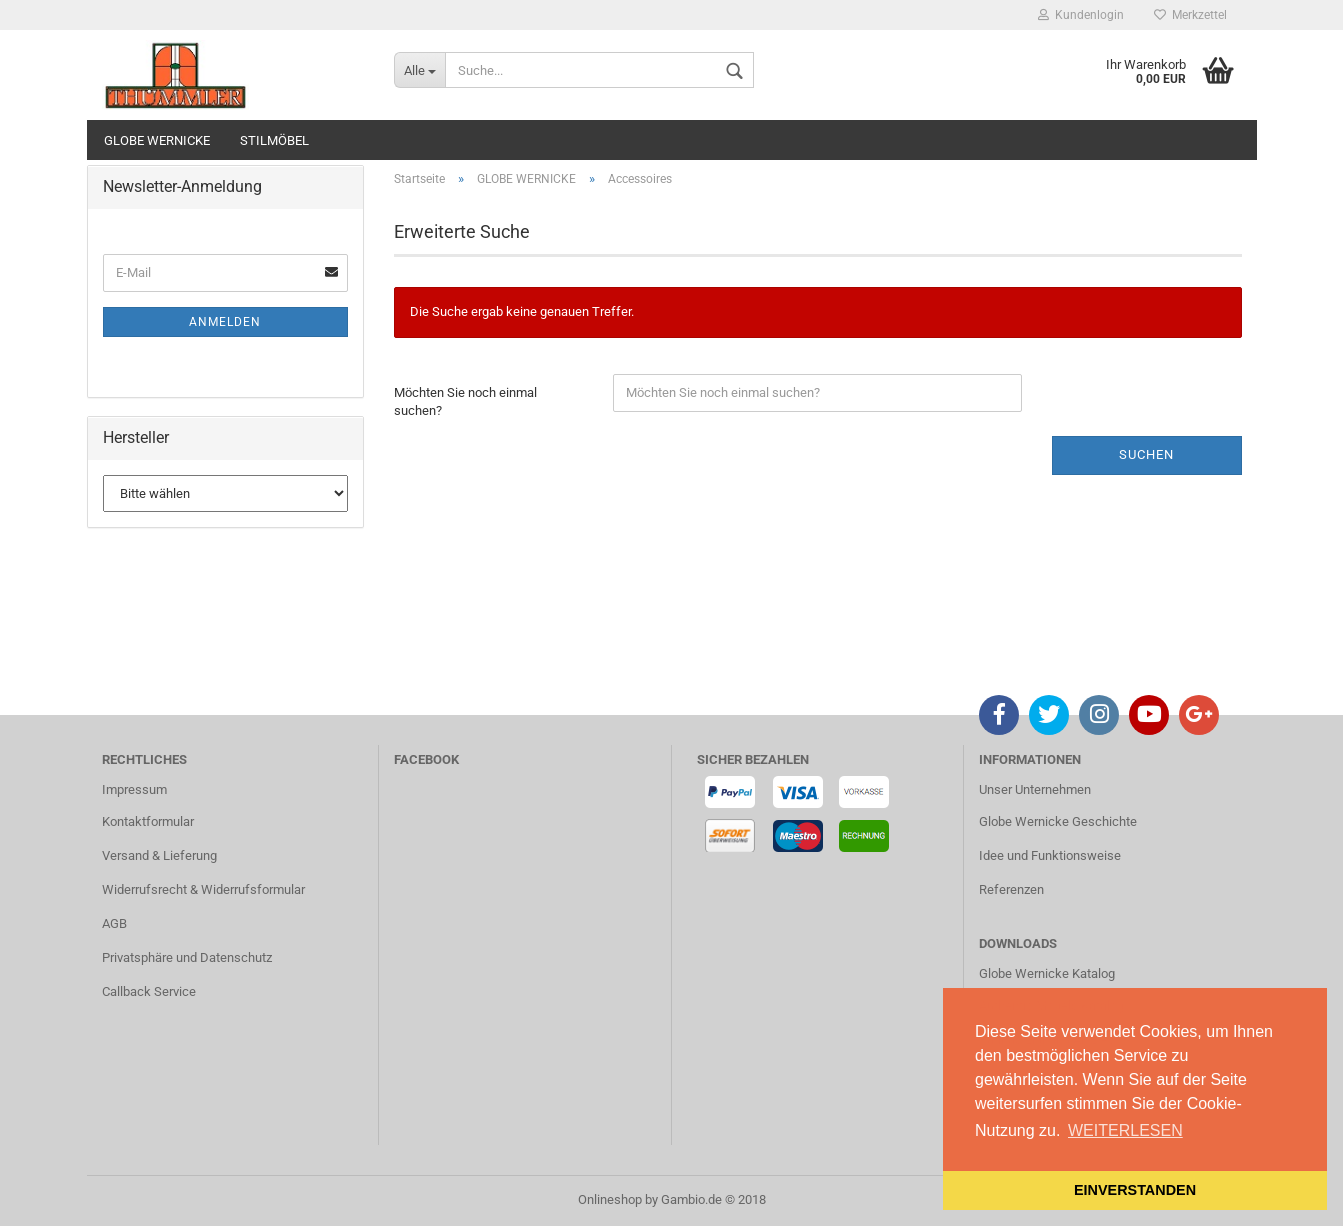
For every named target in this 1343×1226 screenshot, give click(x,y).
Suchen (1146, 454)
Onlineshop (610, 1199)
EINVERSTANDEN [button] (1135, 1190)
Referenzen (1011, 889)
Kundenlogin (1081, 15)
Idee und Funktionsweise (1050, 855)
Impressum (134, 789)
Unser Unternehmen (1035, 789)
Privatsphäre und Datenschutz (187, 957)
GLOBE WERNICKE (157, 140)
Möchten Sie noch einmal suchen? (465, 402)
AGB (114, 923)
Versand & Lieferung (159, 855)
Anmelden (225, 322)
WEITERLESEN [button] (1125, 1130)
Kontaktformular (148, 821)
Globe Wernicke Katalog (1047, 973)
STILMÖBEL (274, 140)
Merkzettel (1190, 15)
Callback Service (149, 991)
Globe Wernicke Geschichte (1058, 821)
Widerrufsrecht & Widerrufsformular (203, 889)
